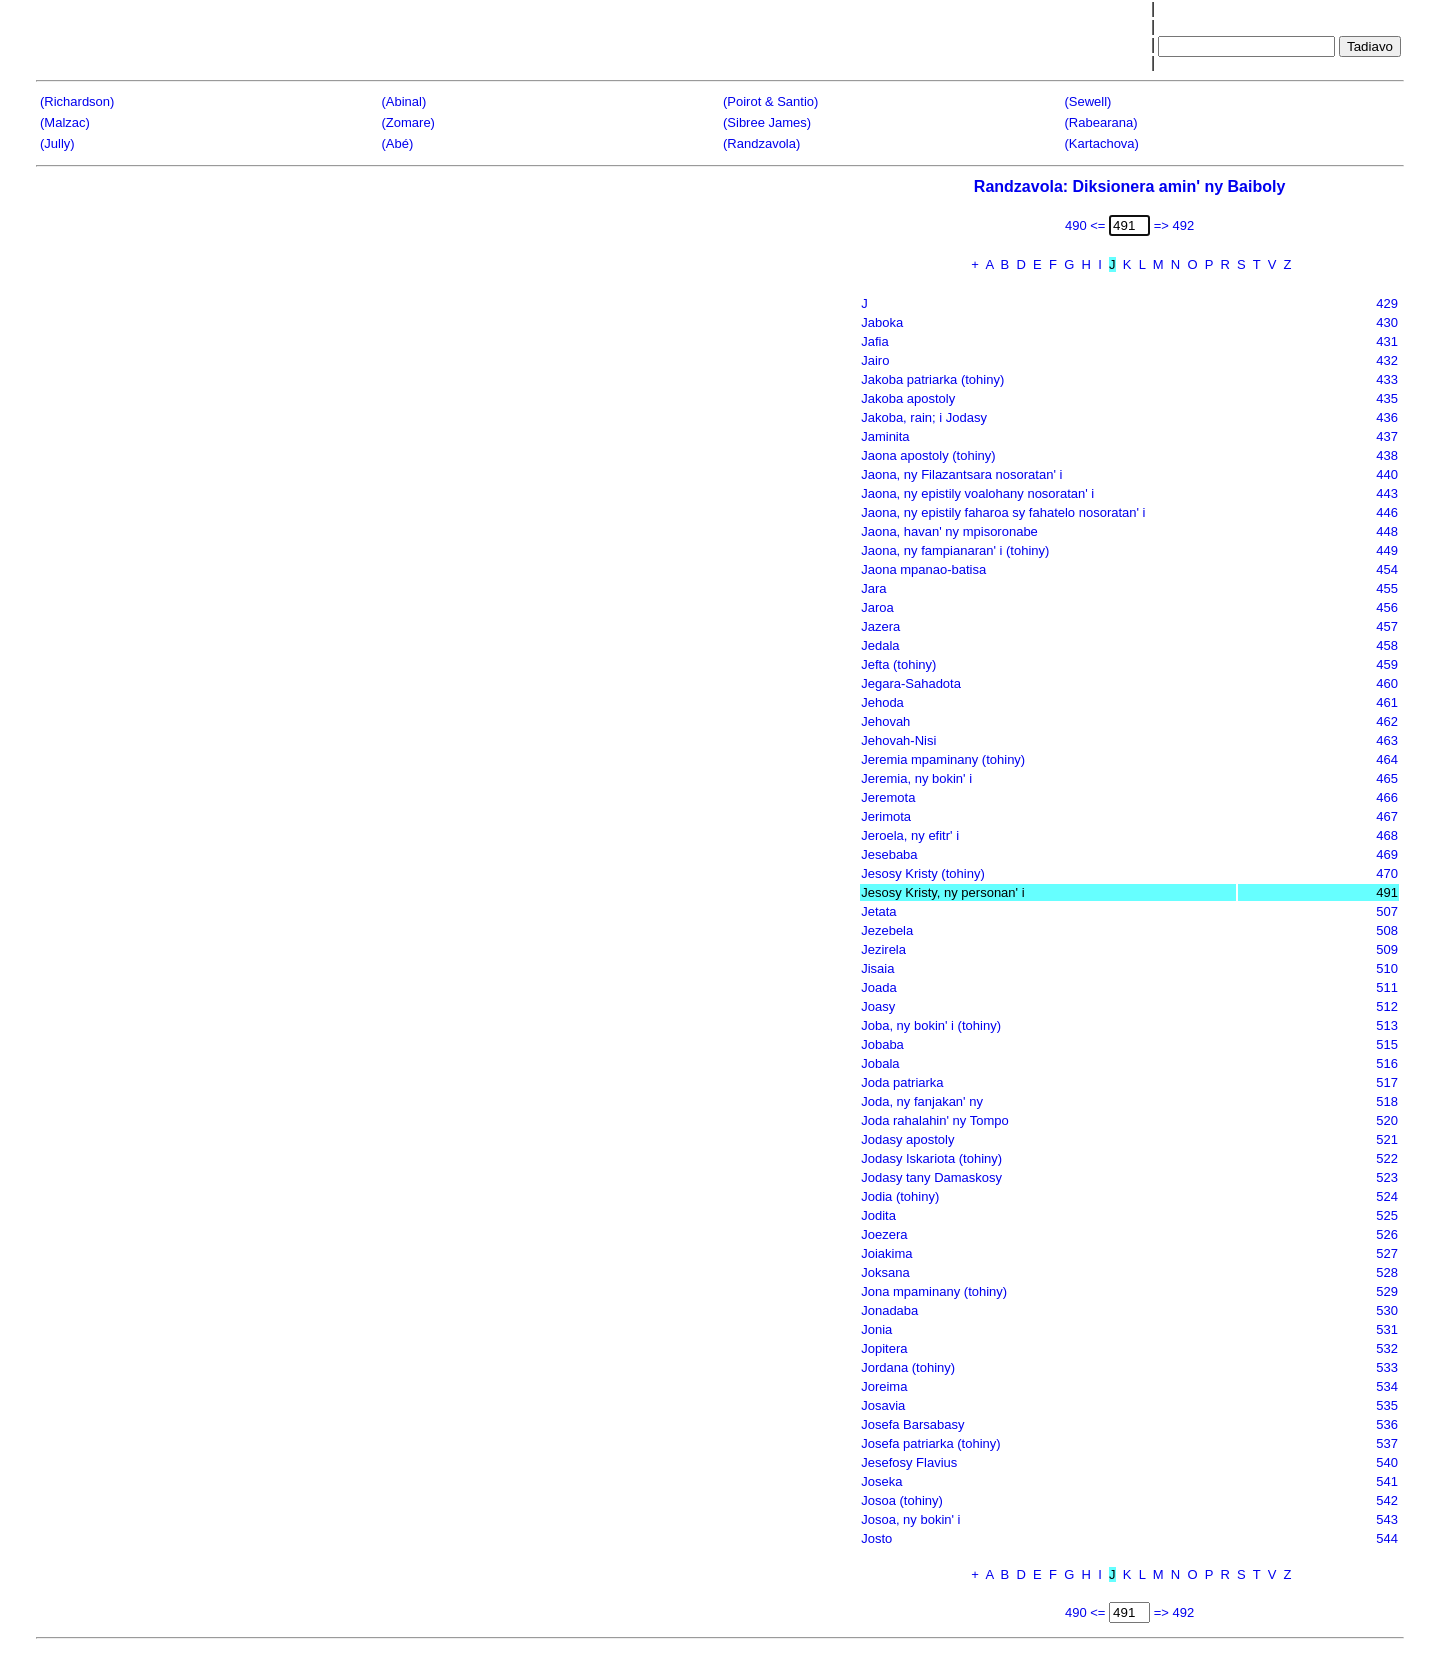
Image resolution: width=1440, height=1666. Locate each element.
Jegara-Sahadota (911, 683)
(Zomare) (408, 122)
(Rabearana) (1101, 122)
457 (1387, 626)
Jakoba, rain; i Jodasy (924, 417)
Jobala (880, 1063)
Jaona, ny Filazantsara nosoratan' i (961, 474)
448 (1387, 531)
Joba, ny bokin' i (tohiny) (931, 1025)
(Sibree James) (767, 122)
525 (1387, 1215)
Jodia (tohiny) (900, 1196)
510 (1387, 968)
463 (1387, 740)
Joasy (878, 1006)
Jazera (880, 626)
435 (1387, 398)
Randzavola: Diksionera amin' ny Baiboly (1129, 186)
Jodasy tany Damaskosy (931, 1177)
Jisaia (877, 968)
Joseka (881, 1481)
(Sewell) (1088, 101)
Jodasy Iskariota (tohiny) (931, 1158)
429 (1387, 303)
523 (1387, 1177)
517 (1387, 1082)
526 (1387, 1234)
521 (1387, 1139)
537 (1387, 1443)
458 (1387, 645)
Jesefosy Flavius (909, 1462)
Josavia (883, 1405)
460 (1387, 683)
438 (1387, 455)
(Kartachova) (1102, 143)
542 (1387, 1500)
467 (1387, 816)
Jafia (874, 341)
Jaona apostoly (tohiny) (928, 455)
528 (1387, 1272)
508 (1387, 930)
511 (1387, 987)
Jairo (875, 360)
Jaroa (877, 607)
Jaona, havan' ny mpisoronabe (949, 531)
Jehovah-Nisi (898, 740)
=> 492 (1174, 225)
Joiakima (886, 1253)
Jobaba (882, 1044)
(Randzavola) (761, 143)
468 (1387, 835)
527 (1387, 1253)
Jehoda (882, 702)
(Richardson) (77, 101)
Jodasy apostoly (907, 1139)
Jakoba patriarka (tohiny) (932, 379)
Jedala (880, 645)
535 (1387, 1405)
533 (1387, 1367)
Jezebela (887, 930)
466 (1387, 797)
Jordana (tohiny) (908, 1367)
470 (1387, 873)
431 (1387, 341)
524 (1387, 1196)
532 (1387, 1348)
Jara (873, 588)
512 (1387, 1006)
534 (1387, 1386)
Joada (878, 987)
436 (1387, 417)
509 (1387, 949)
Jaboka (882, 322)
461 (1387, 702)
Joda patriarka (902, 1082)
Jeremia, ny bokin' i (916, 778)
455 (1387, 588)
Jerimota (886, 816)
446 (1387, 512)
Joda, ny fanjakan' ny (922, 1101)
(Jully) (57, 143)
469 (1387, 854)
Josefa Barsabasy (912, 1424)
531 (1387, 1329)
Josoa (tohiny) (902, 1500)
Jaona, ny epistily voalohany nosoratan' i (977, 493)
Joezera (884, 1234)
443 (1387, 493)
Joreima (884, 1386)
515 (1387, 1044)
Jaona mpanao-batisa (923, 569)
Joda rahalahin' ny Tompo (935, 1120)
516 (1387, 1063)
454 (1387, 569)
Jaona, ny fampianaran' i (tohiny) (955, 550)
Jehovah (885, 721)
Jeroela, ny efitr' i (910, 835)
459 (1387, 664)
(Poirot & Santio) (770, 101)
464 (1387, 759)
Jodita (878, 1215)
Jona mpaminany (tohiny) (934, 1291)
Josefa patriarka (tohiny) (930, 1443)
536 (1387, 1424)
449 (1387, 550)
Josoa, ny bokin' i (910, 1519)
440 (1387, 474)
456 (1387, 607)
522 (1387, 1158)
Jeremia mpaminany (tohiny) (943, 759)
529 (1387, 1291)
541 (1387, 1481)
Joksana (885, 1272)
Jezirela (883, 949)
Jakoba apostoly (908, 398)
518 (1387, 1101)
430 (1387, 322)
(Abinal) (404, 101)
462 (1387, 721)
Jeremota (888, 797)
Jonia (876, 1329)
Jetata (878, 911)
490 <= (1085, 225)
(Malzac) (65, 122)
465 (1387, 778)
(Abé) (398, 143)
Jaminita (885, 436)
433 (1387, 379)
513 (1387, 1025)
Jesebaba (889, 854)
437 (1387, 436)
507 (1387, 911)
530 (1387, 1310)
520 (1387, 1120)
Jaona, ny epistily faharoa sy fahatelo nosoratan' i (1003, 512)
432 (1387, 360)
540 (1387, 1462)
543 (1387, 1519)
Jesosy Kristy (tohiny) (923, 873)
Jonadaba (889, 1310)
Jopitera (884, 1348)
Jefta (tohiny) (898, 664)
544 (1387, 1538)
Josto (876, 1538)
